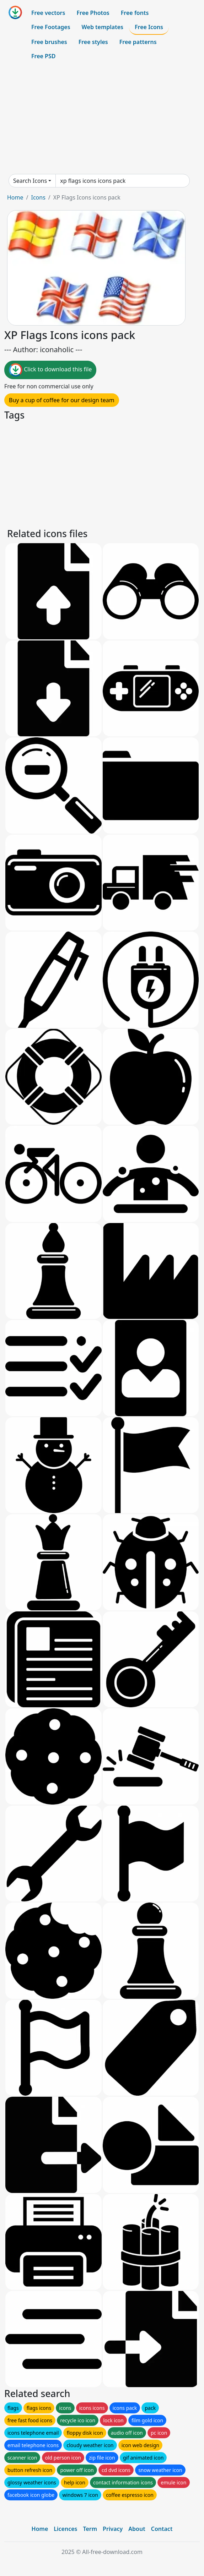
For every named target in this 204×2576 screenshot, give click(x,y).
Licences (65, 2529)
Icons (38, 197)
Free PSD (43, 56)
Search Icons (30, 181)
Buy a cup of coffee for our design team (61, 400)
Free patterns (138, 42)
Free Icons (149, 27)
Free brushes (49, 42)
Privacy (113, 2529)
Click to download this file (50, 370)
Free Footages (50, 27)
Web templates (102, 27)
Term (90, 2529)
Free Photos (92, 13)
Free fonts (135, 13)
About (136, 2529)
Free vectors (48, 13)
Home (15, 197)
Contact (162, 2529)
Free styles (93, 42)
